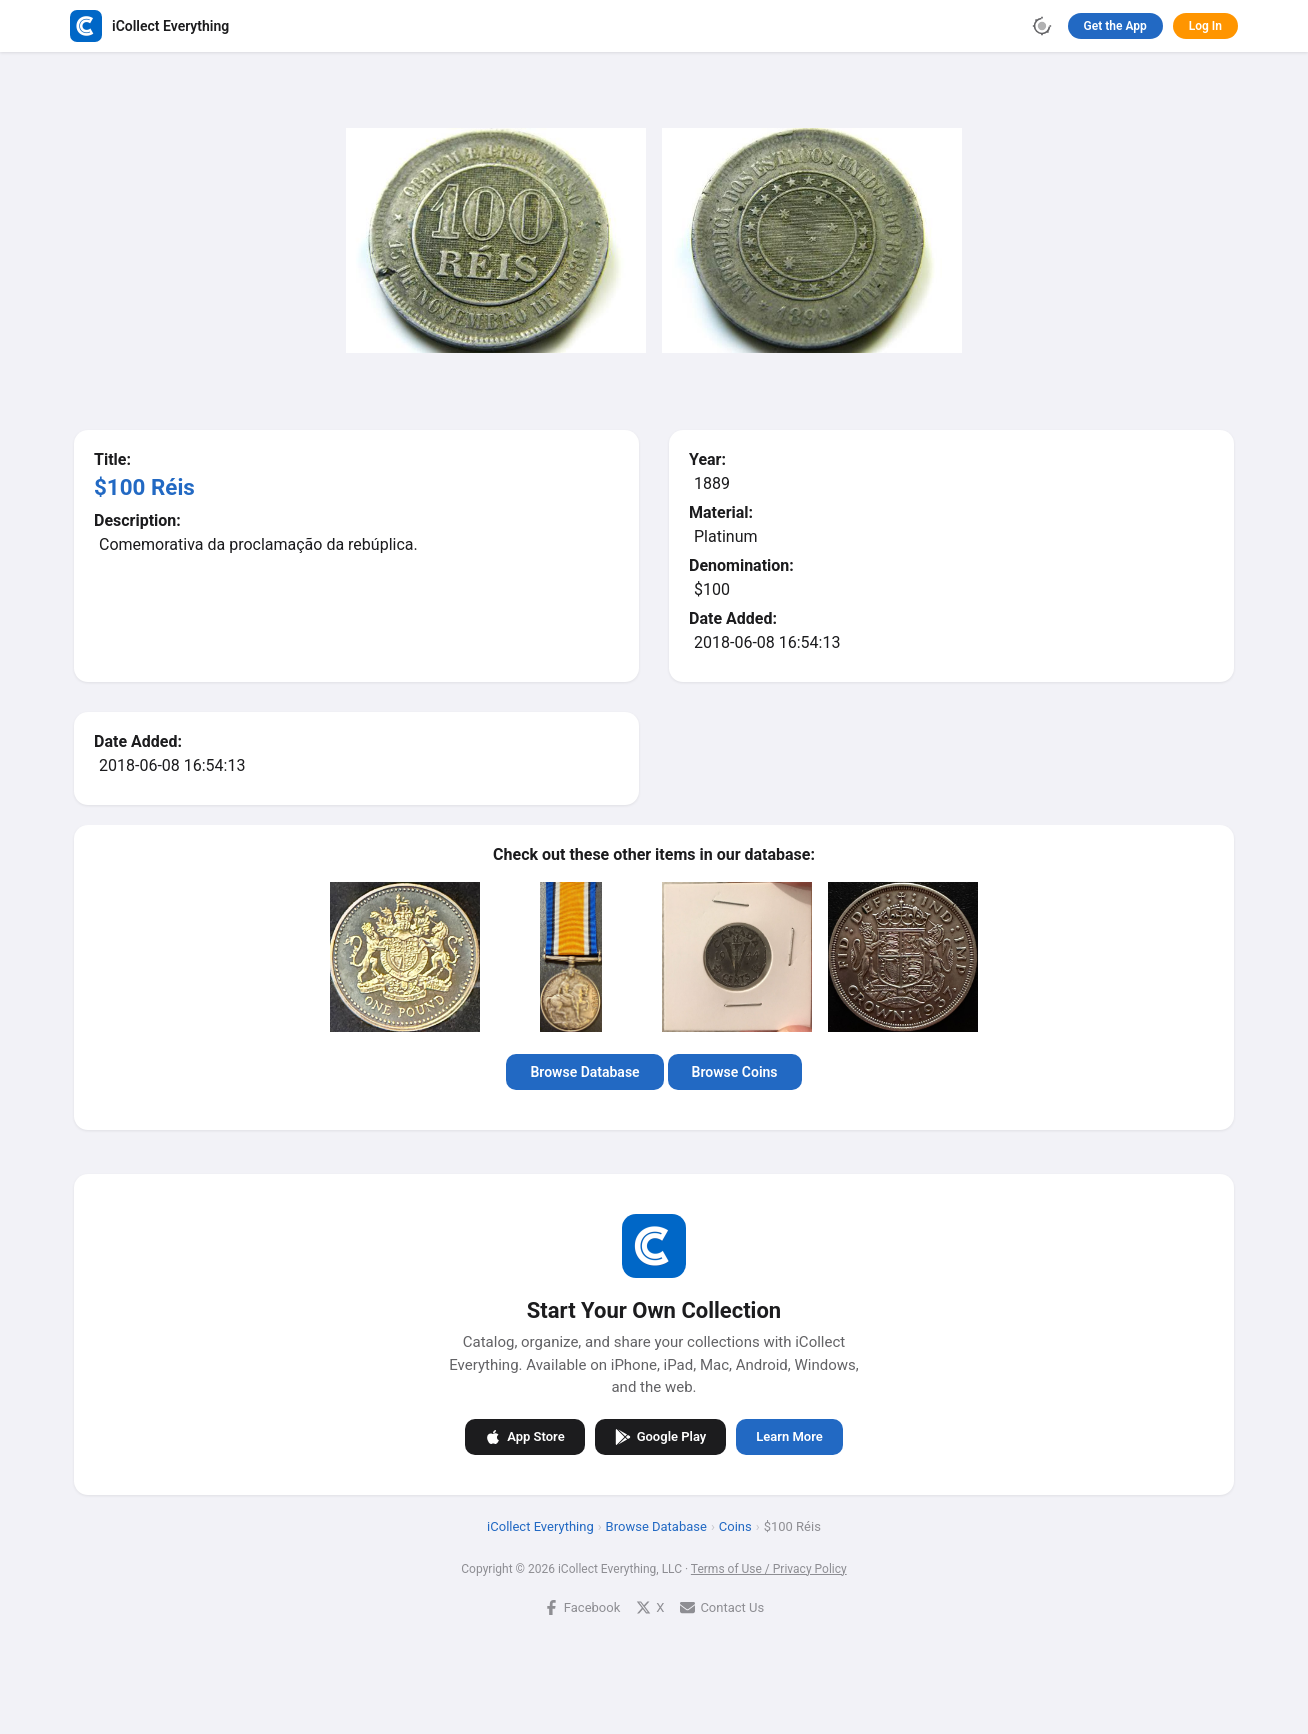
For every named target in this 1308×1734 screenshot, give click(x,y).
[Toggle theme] (1042, 26)
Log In (1205, 26)
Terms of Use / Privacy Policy (769, 1569)
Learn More (789, 1436)
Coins (735, 1526)
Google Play (661, 1437)
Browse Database (584, 1072)
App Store (524, 1437)
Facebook (582, 1607)
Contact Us (722, 1607)
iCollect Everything (540, 1526)
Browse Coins (735, 1072)
